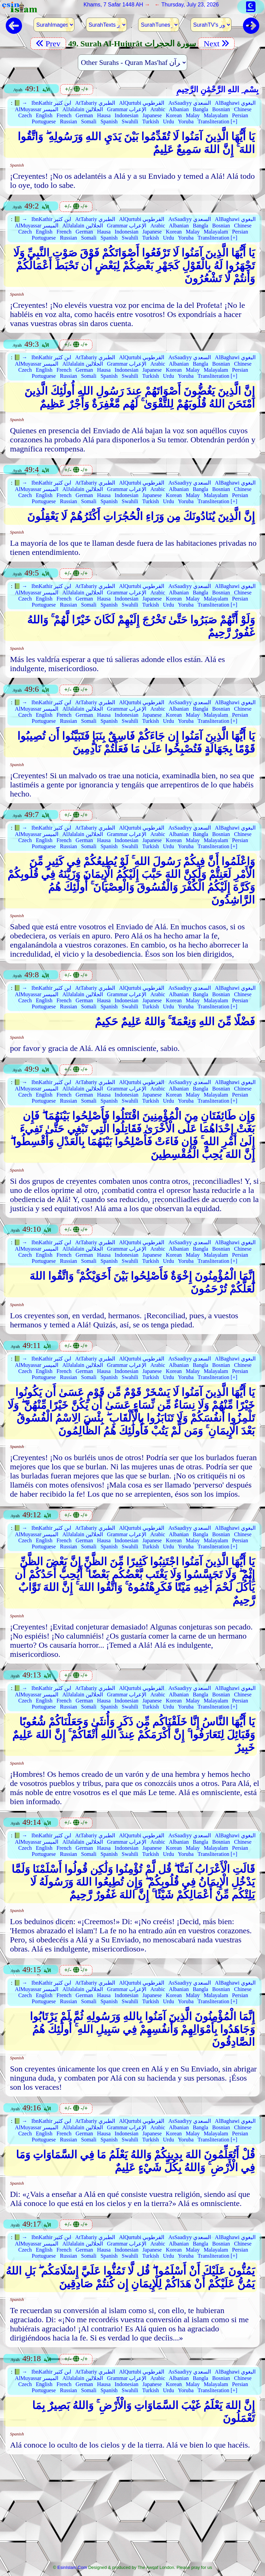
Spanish (109, 121)
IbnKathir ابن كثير (51, 103)
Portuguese (44, 121)
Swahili (130, 121)
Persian (240, 115)
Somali (88, 121)
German (84, 115)
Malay (193, 115)
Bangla (200, 109)
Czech (25, 115)
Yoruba (186, 121)
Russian (68, 121)
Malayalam (216, 115)
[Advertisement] (132, 2511)
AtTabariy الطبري (95, 103)
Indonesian (126, 115)
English (44, 115)
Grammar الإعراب (126, 109)
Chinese (242, 109)
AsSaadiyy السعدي (189, 103)
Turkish (150, 121)
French (64, 115)
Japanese (152, 115)
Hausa (104, 115)
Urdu (168, 121)
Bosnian (221, 109)
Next (216, 43)
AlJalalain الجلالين (82, 109)
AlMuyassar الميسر (36, 109)
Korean (174, 115)
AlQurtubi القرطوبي (141, 103)
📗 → (20, 103)
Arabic (157, 109)
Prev (48, 43)
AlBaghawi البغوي (235, 103)
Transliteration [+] (217, 121)
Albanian (179, 109)
